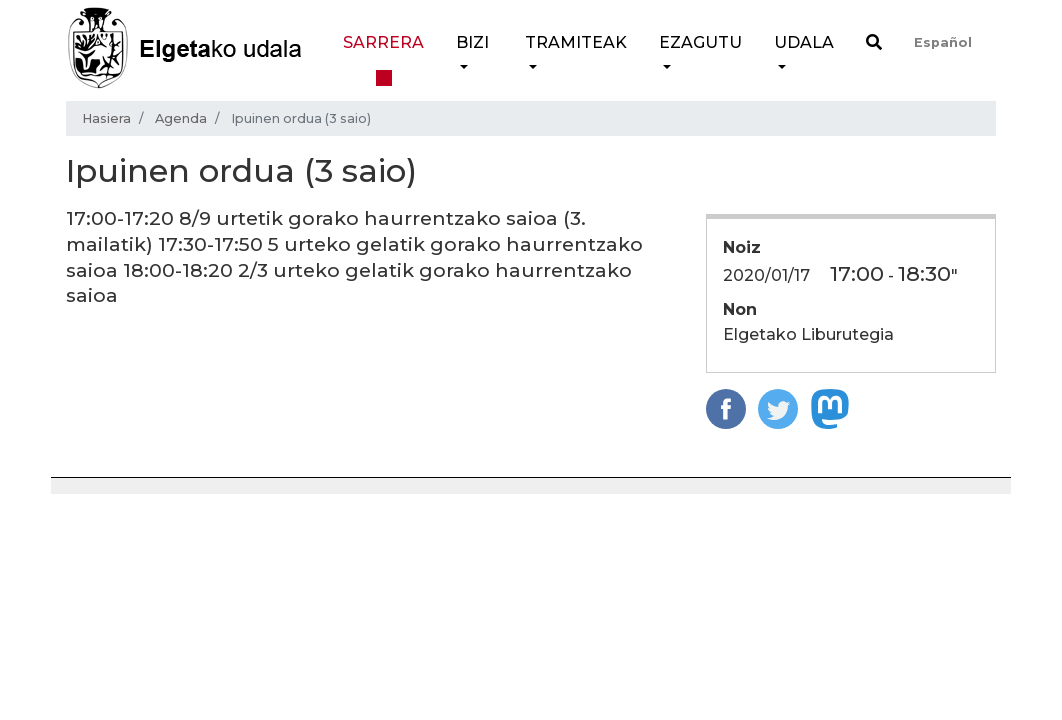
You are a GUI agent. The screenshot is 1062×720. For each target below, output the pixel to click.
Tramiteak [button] (576, 42)
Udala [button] (804, 42)
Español (943, 42)
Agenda (181, 118)
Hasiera (106, 118)
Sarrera (383, 42)
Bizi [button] (472, 42)
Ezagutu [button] (700, 42)
